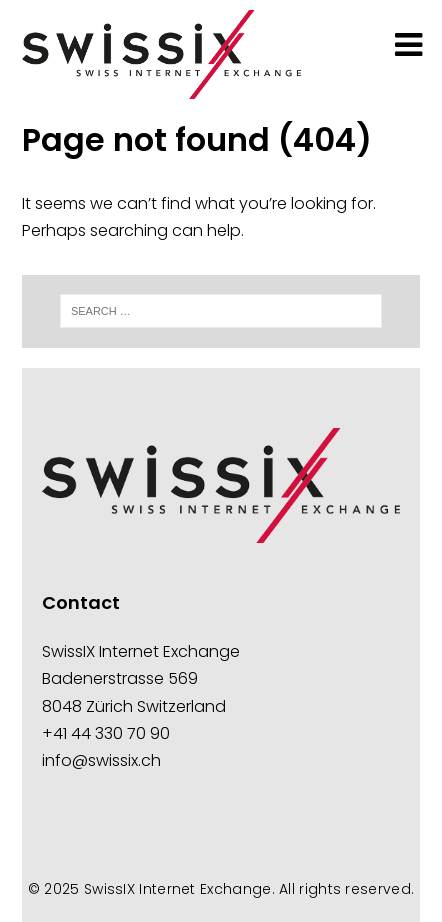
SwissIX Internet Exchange (178, 889)
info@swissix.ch (101, 760)
